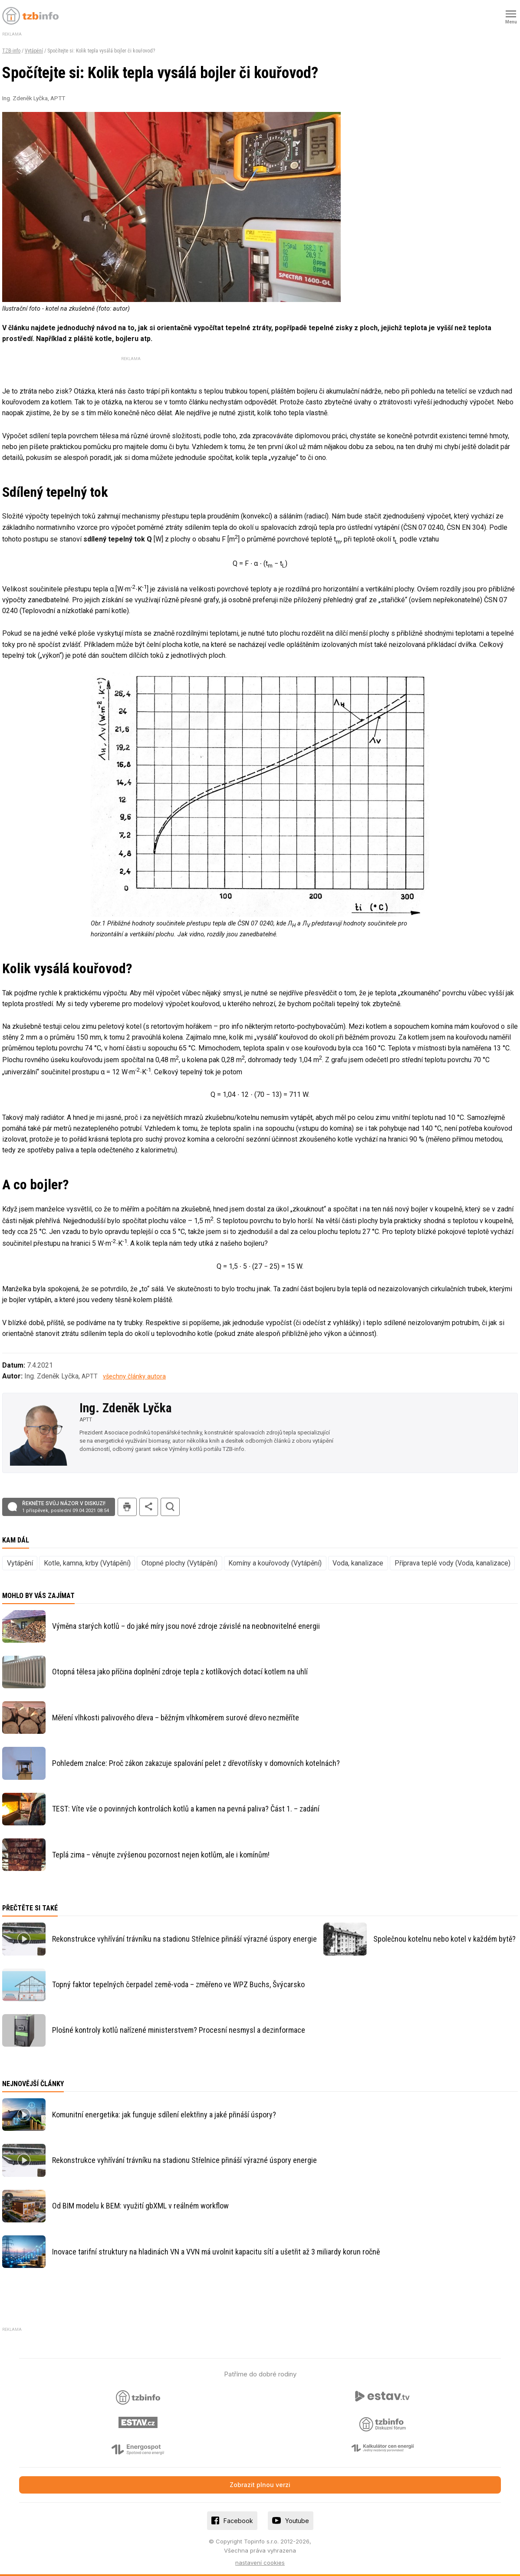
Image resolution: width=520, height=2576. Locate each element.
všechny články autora (134, 1376)
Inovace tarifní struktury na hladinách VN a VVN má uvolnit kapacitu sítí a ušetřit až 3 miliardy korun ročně (216, 2251)
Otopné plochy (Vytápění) (179, 1563)
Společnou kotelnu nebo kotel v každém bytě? (444, 1938)
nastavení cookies (260, 2562)
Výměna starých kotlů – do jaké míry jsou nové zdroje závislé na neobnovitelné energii (186, 1626)
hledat (170, 1507)
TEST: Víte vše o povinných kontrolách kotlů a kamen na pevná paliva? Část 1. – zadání (185, 1808)
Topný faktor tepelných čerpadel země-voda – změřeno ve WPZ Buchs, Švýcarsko (178, 1984)
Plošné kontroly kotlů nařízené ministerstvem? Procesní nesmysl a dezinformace (178, 2030)
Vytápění (34, 51)
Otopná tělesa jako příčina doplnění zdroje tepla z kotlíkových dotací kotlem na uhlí (180, 1671)
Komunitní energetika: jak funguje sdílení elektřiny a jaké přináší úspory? (164, 2114)
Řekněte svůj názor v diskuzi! (65, 1507)
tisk (127, 1507)
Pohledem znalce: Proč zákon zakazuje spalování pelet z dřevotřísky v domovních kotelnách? (196, 1763)
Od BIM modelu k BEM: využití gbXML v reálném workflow (140, 2205)
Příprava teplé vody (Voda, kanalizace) (452, 1563)
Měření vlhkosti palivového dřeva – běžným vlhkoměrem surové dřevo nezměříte (175, 1717)
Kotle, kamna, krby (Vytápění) (87, 1563)
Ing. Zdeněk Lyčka (125, 1408)
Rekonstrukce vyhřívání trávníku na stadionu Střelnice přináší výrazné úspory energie (184, 1938)
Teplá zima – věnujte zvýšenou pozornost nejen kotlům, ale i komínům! (161, 1854)
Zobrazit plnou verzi (260, 2484)
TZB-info (11, 51)
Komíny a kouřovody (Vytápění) (275, 1563)
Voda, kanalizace (357, 1563)
